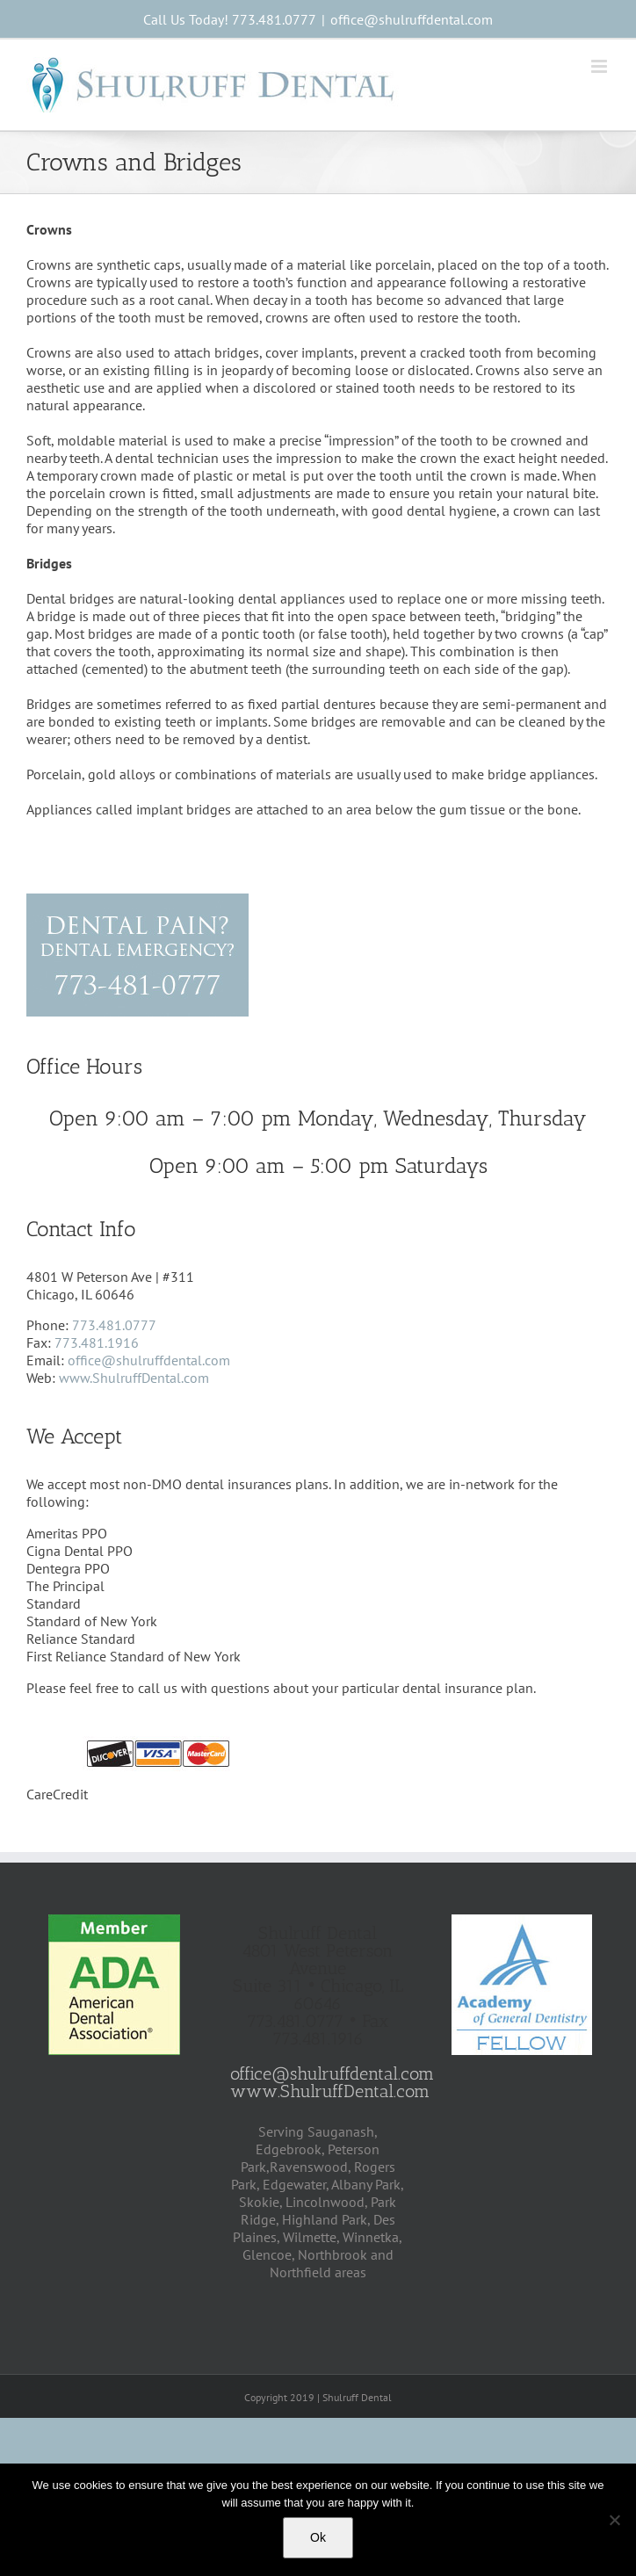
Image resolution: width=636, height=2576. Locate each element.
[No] (614, 2520)
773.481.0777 (114, 1325)
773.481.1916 (96, 1342)
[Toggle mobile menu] (600, 66)
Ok (318, 2537)
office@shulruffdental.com (411, 19)
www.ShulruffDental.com (134, 1377)
